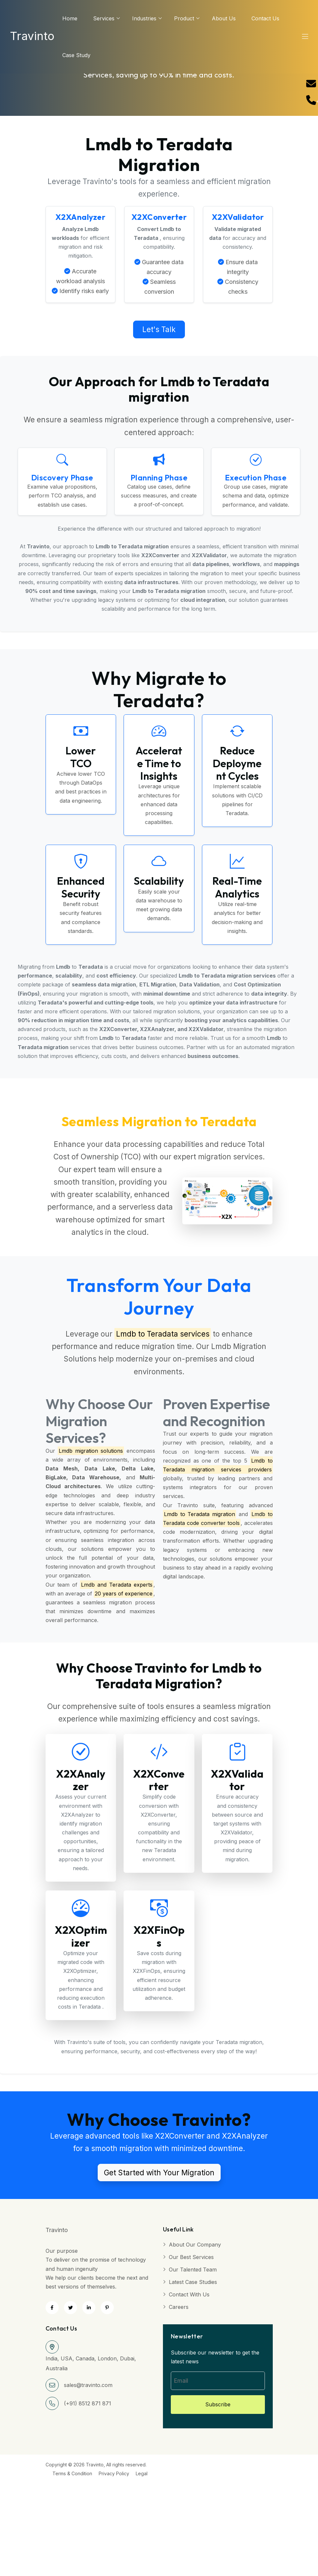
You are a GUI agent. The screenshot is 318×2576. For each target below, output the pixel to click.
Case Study (76, 55)
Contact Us (265, 18)
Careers (179, 2307)
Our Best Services (191, 2257)
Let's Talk (159, 329)
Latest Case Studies (193, 2282)
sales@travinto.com (88, 2385)
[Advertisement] (157, 2524)
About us (224, 18)
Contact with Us (189, 2294)
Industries (144, 18)
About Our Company (195, 2244)
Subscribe (217, 2404)
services (103, 18)
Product (184, 18)
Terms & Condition (72, 2473)
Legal (142, 2473)
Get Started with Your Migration (159, 2172)
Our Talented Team (193, 2269)
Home (69, 18)
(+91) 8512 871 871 (87, 2403)
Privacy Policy (114, 2473)
